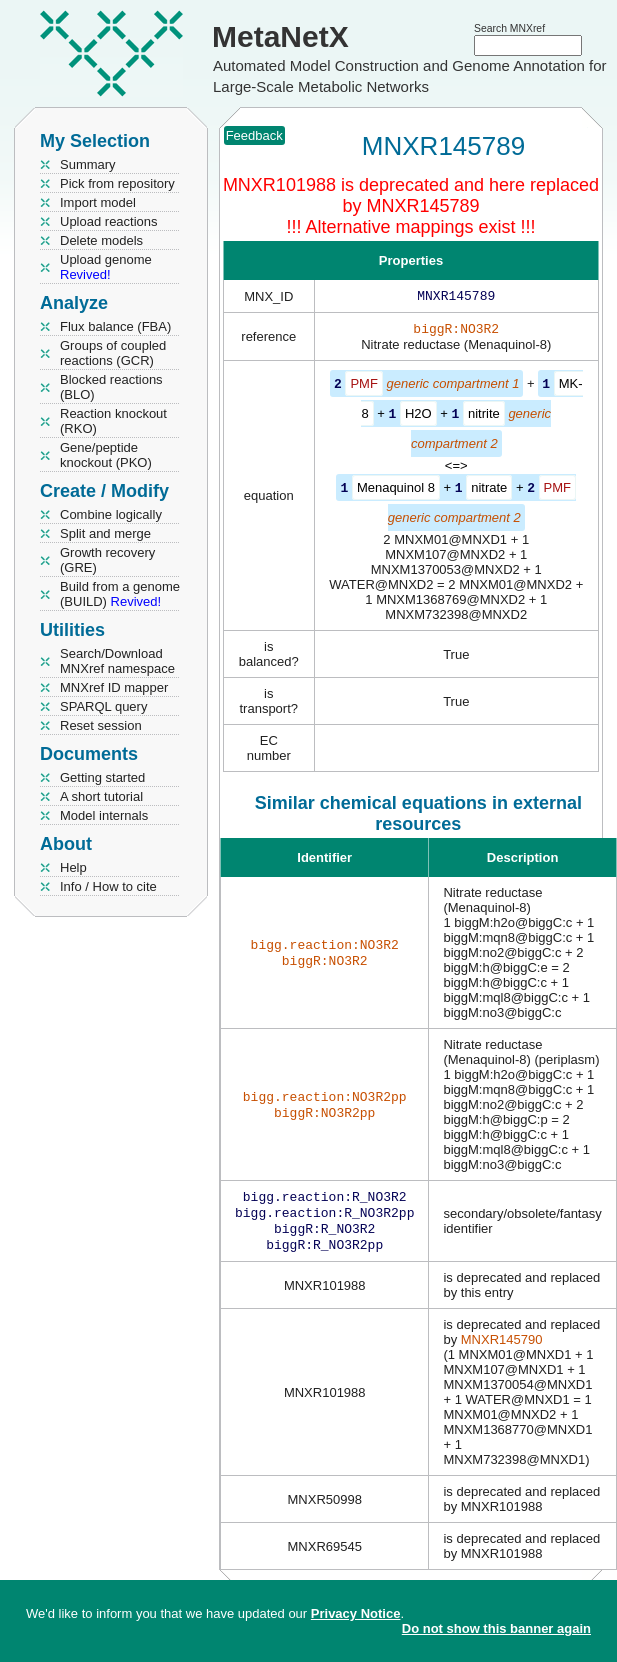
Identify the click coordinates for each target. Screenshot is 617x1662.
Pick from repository (117, 183)
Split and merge (105, 533)
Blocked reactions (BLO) (111, 387)
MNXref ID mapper (114, 687)
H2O (418, 416)
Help (73, 867)
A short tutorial (101, 796)
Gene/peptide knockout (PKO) (106, 455)
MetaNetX (280, 36)
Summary (88, 164)
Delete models (101, 240)
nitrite (484, 416)
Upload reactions (109, 221)
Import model (98, 202)
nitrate (489, 489)
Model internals (104, 815)
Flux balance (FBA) (115, 326)
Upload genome (106, 267)
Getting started (102, 777)
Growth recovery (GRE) (107, 560)
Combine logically (111, 514)
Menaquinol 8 (396, 489)
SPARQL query (103, 706)
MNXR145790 (502, 1348)
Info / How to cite (108, 886)
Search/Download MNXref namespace (117, 661)
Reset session (101, 725)
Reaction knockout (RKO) (113, 421)
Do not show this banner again (496, 1628)
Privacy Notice (356, 1613)
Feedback (254, 135)
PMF (363, 387)
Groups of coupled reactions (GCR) (113, 353)
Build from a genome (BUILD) (120, 594)
